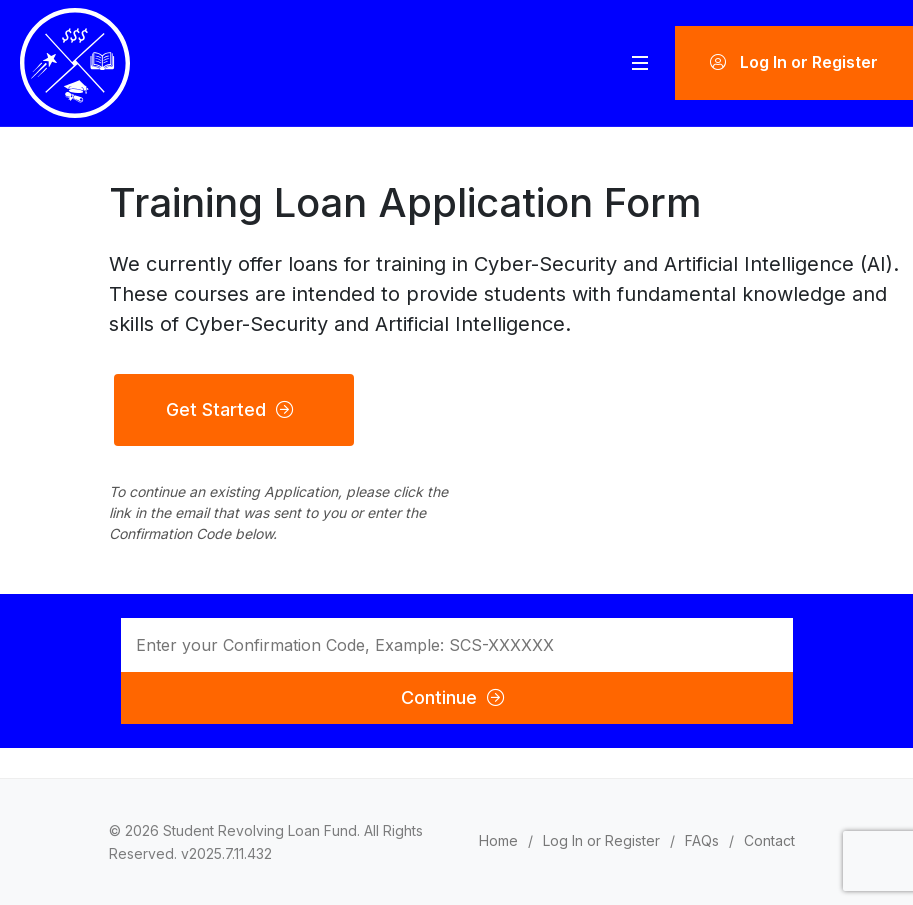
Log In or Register (794, 63)
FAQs (702, 840)
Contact (769, 840)
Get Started (229, 409)
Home (498, 840)
